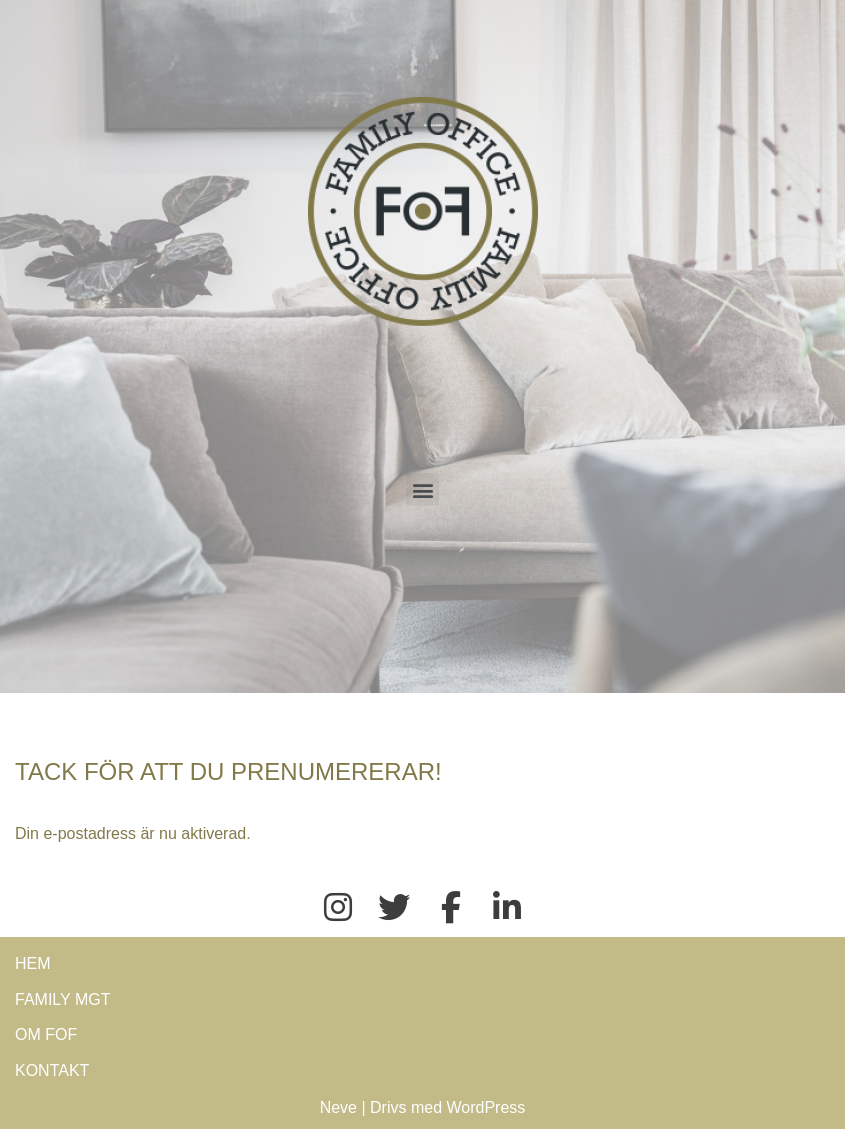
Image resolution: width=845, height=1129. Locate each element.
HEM (33, 963)
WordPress (486, 1107)
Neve (338, 1107)
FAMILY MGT (62, 999)
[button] (422, 489)
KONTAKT (52, 1070)
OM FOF (46, 1034)
